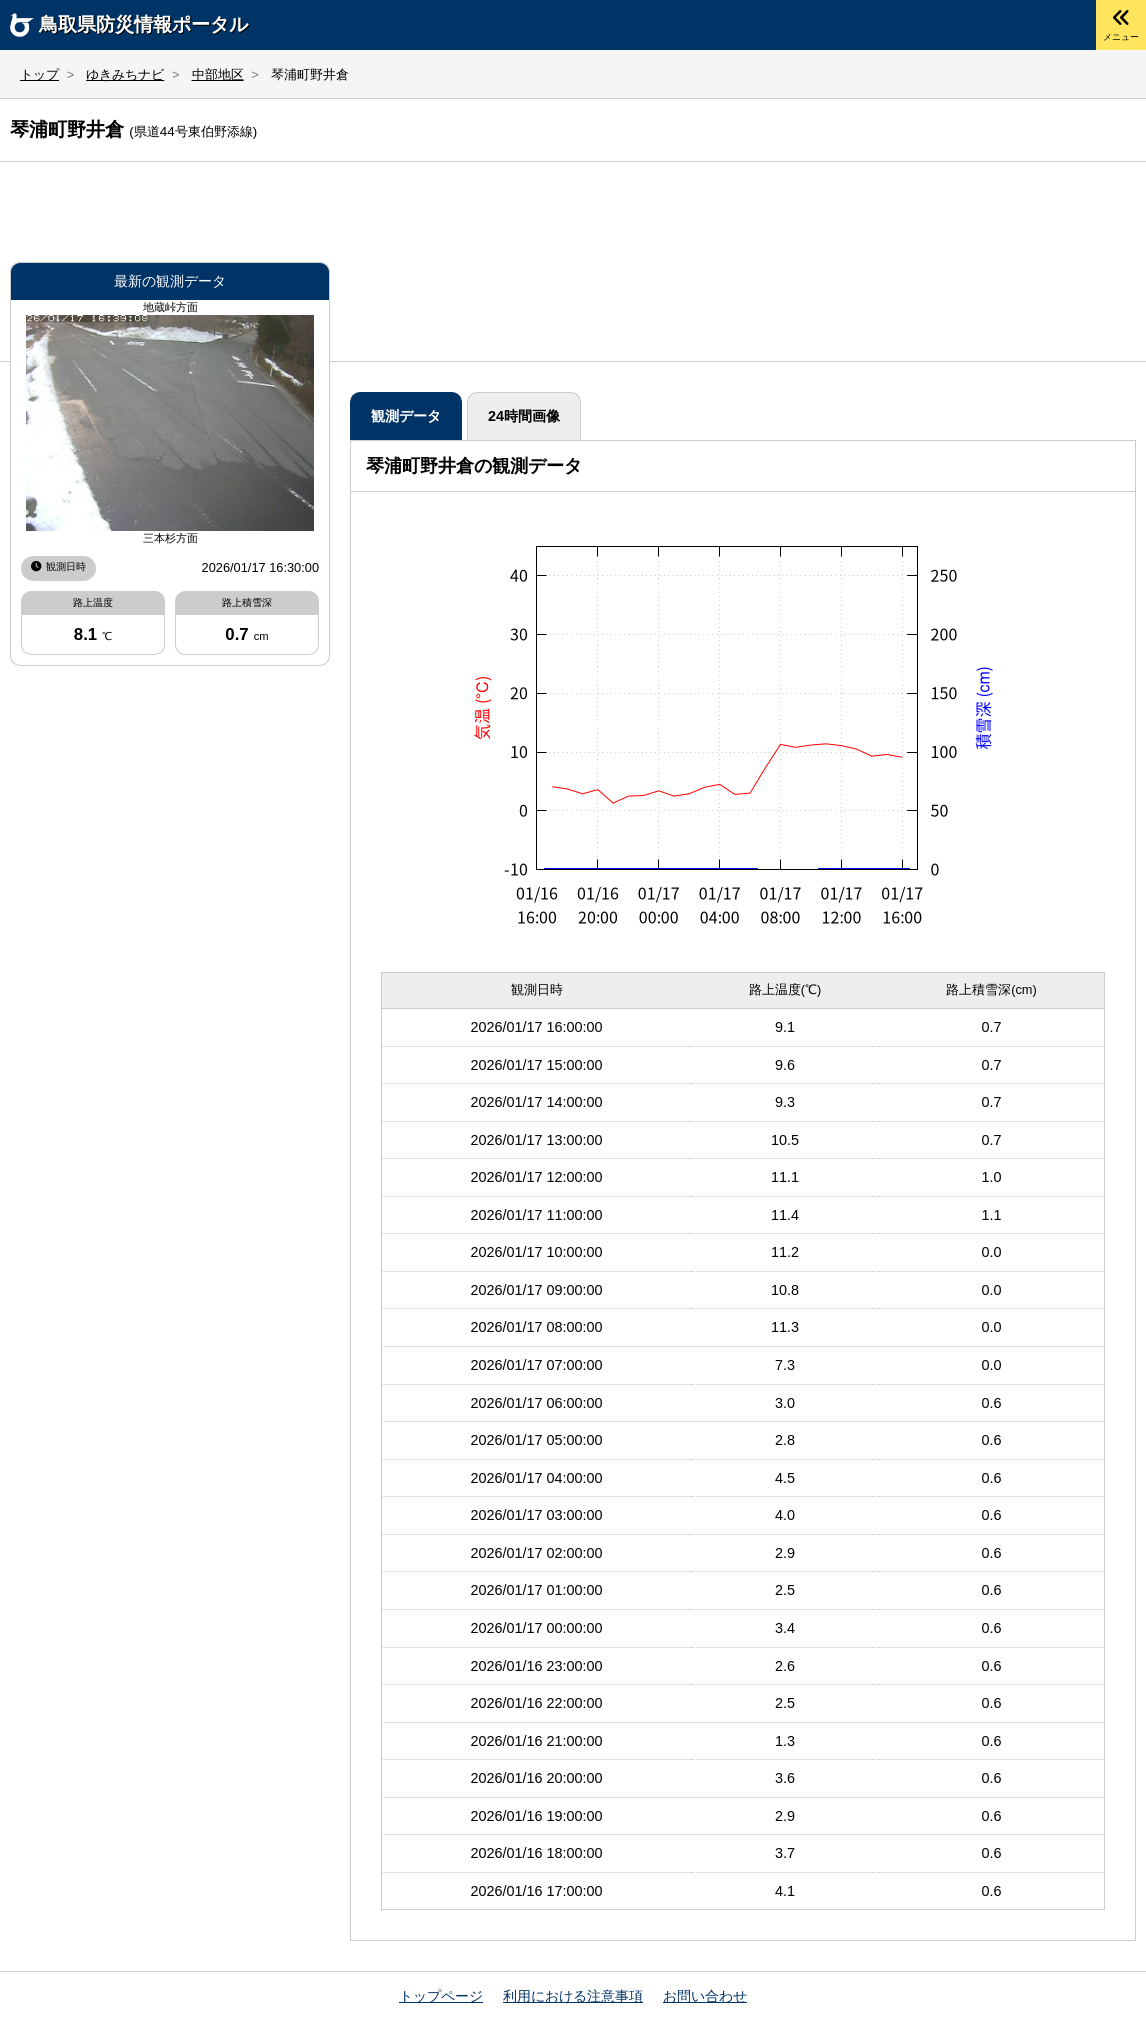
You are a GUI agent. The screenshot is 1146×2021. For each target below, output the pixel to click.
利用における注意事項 (573, 1996)
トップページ (441, 1996)
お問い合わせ (705, 1996)
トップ (39, 74)
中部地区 (218, 74)
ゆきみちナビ (125, 74)
